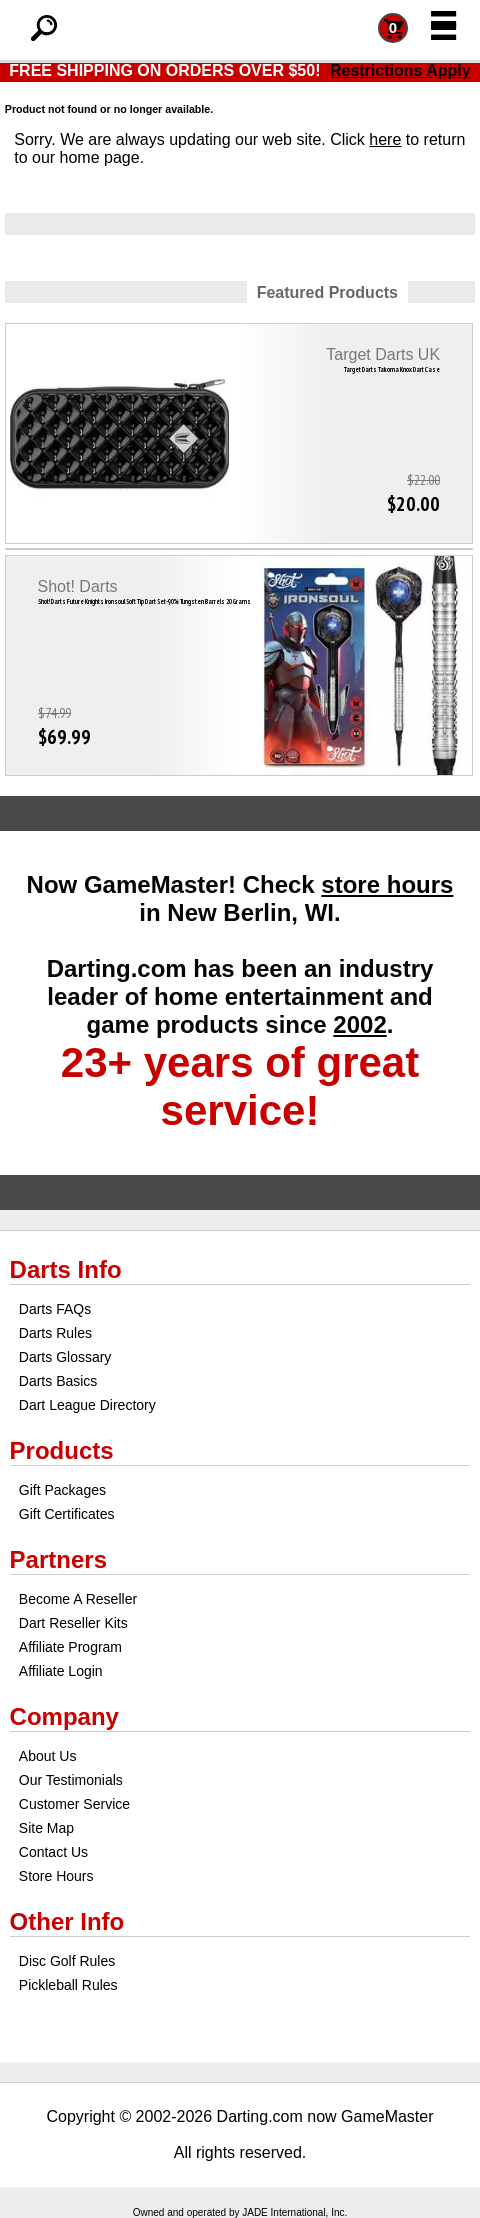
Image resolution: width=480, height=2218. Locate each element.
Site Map (46, 1828)
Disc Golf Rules (67, 1961)
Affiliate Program (70, 1647)
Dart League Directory (87, 1405)
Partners (58, 1559)
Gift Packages (62, 1490)
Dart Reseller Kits (73, 1623)
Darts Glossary (65, 1357)
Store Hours (56, 1876)
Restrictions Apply (400, 70)
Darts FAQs (55, 1309)
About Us (48, 1756)
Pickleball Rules (68, 1985)
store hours (387, 884)
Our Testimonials (71, 1780)
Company (64, 1716)
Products (62, 1450)
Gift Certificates (67, 1514)
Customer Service (74, 1804)
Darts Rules (55, 1333)
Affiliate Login (61, 1671)
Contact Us (53, 1852)
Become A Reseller (78, 1599)
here (385, 139)
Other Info (67, 1921)
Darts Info (66, 1269)
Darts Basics (58, 1381)
